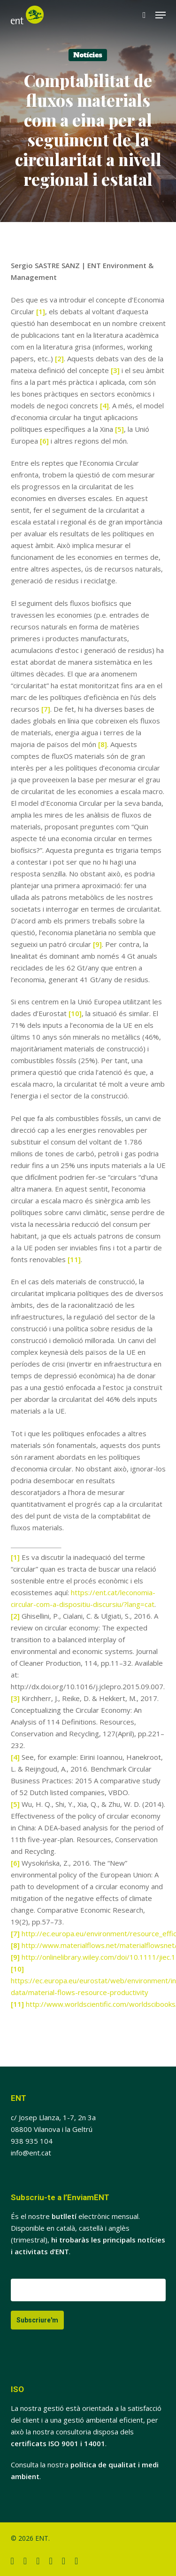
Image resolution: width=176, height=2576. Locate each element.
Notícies (87, 55)
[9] (97, 944)
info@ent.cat (31, 2152)
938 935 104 (32, 2141)
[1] (40, 311)
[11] (74, 1259)
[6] (44, 440)
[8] (102, 744)
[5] (119, 429)
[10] (75, 1013)
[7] (45, 709)
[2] (59, 358)
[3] (115, 370)
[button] (160, 15)
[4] (104, 405)
